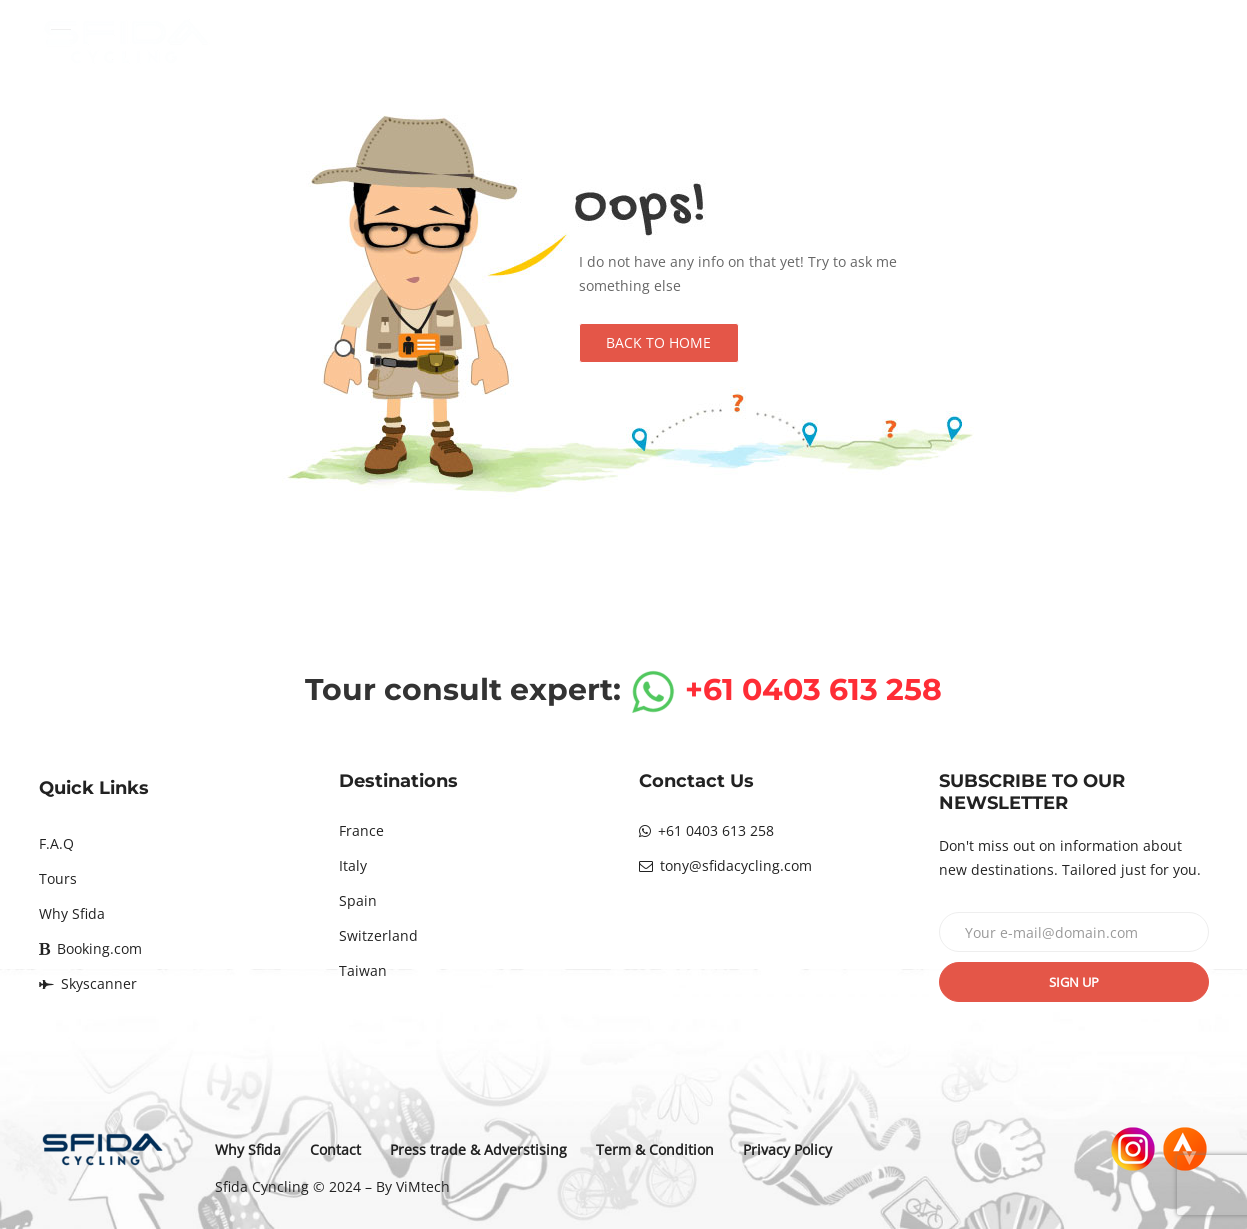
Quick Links (94, 788)
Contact (1110, 42)
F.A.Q (56, 843)
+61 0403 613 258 (706, 830)
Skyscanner (88, 983)
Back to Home (658, 342)
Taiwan (363, 970)
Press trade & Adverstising (480, 1149)
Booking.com (90, 948)
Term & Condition (657, 1149)
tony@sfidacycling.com (725, 865)
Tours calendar (828, 42)
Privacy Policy (789, 1149)
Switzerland (378, 935)
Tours (58, 878)
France (361, 830)
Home (532, 42)
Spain (358, 900)
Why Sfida (981, 42)
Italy (353, 865)
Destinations (665, 42)
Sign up (1074, 982)
